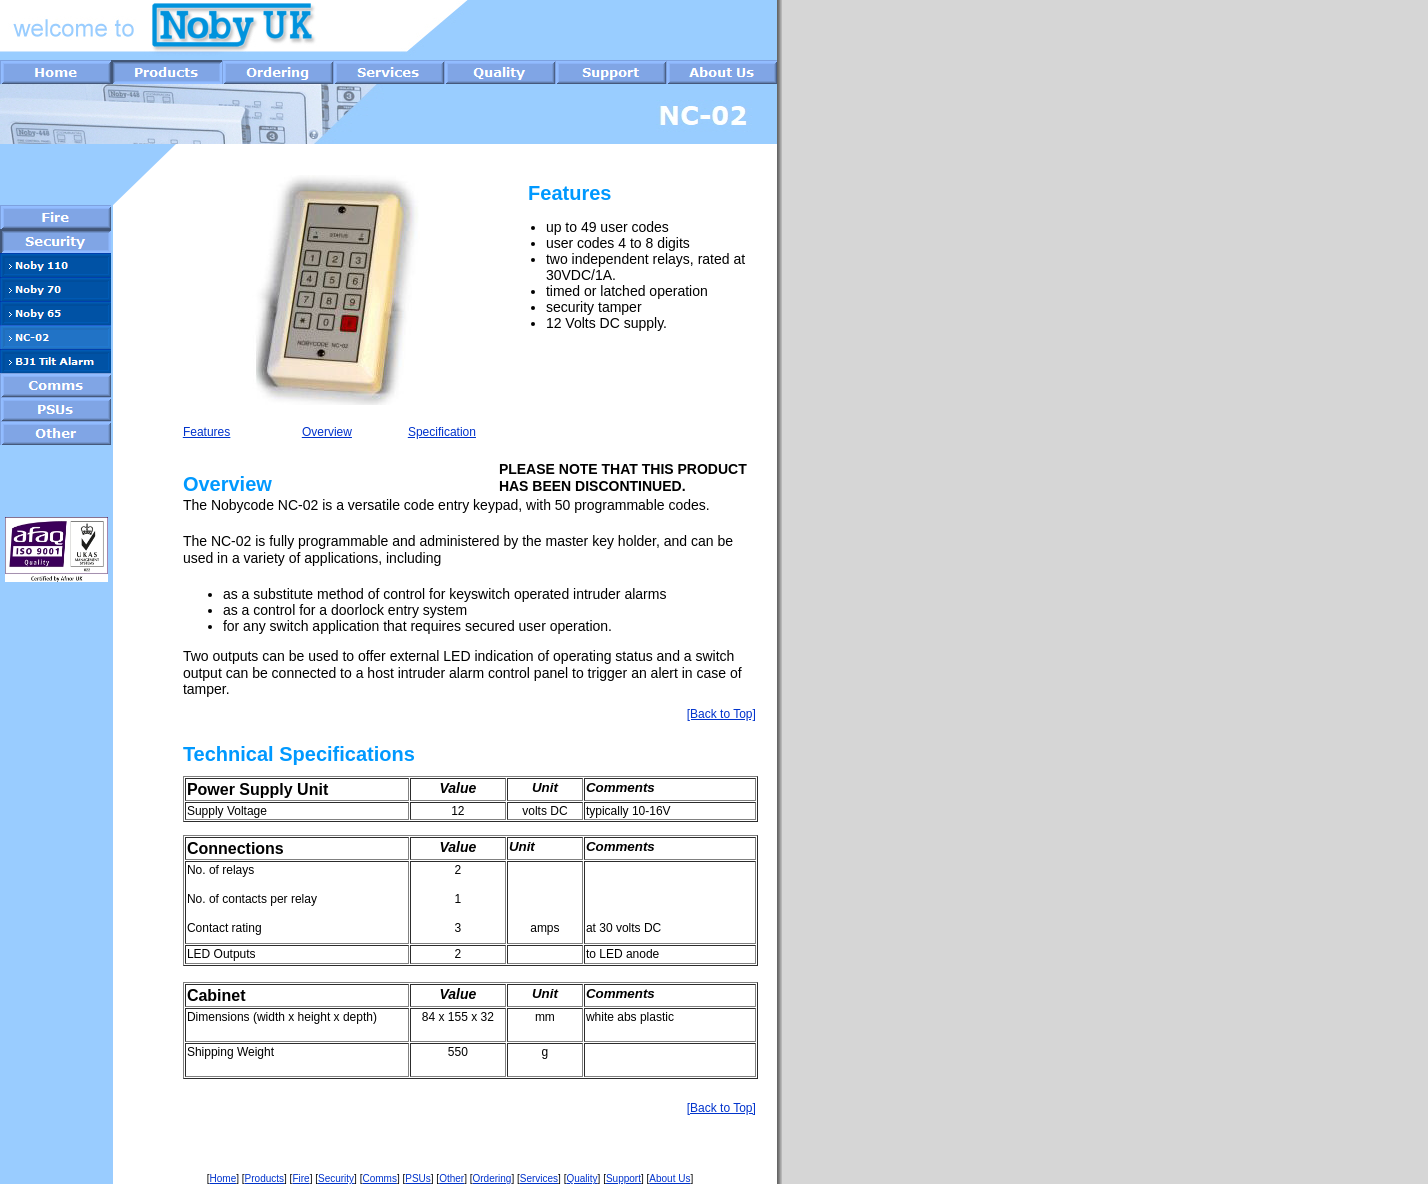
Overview (327, 432)
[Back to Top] (721, 714)
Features (206, 432)
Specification (442, 432)
